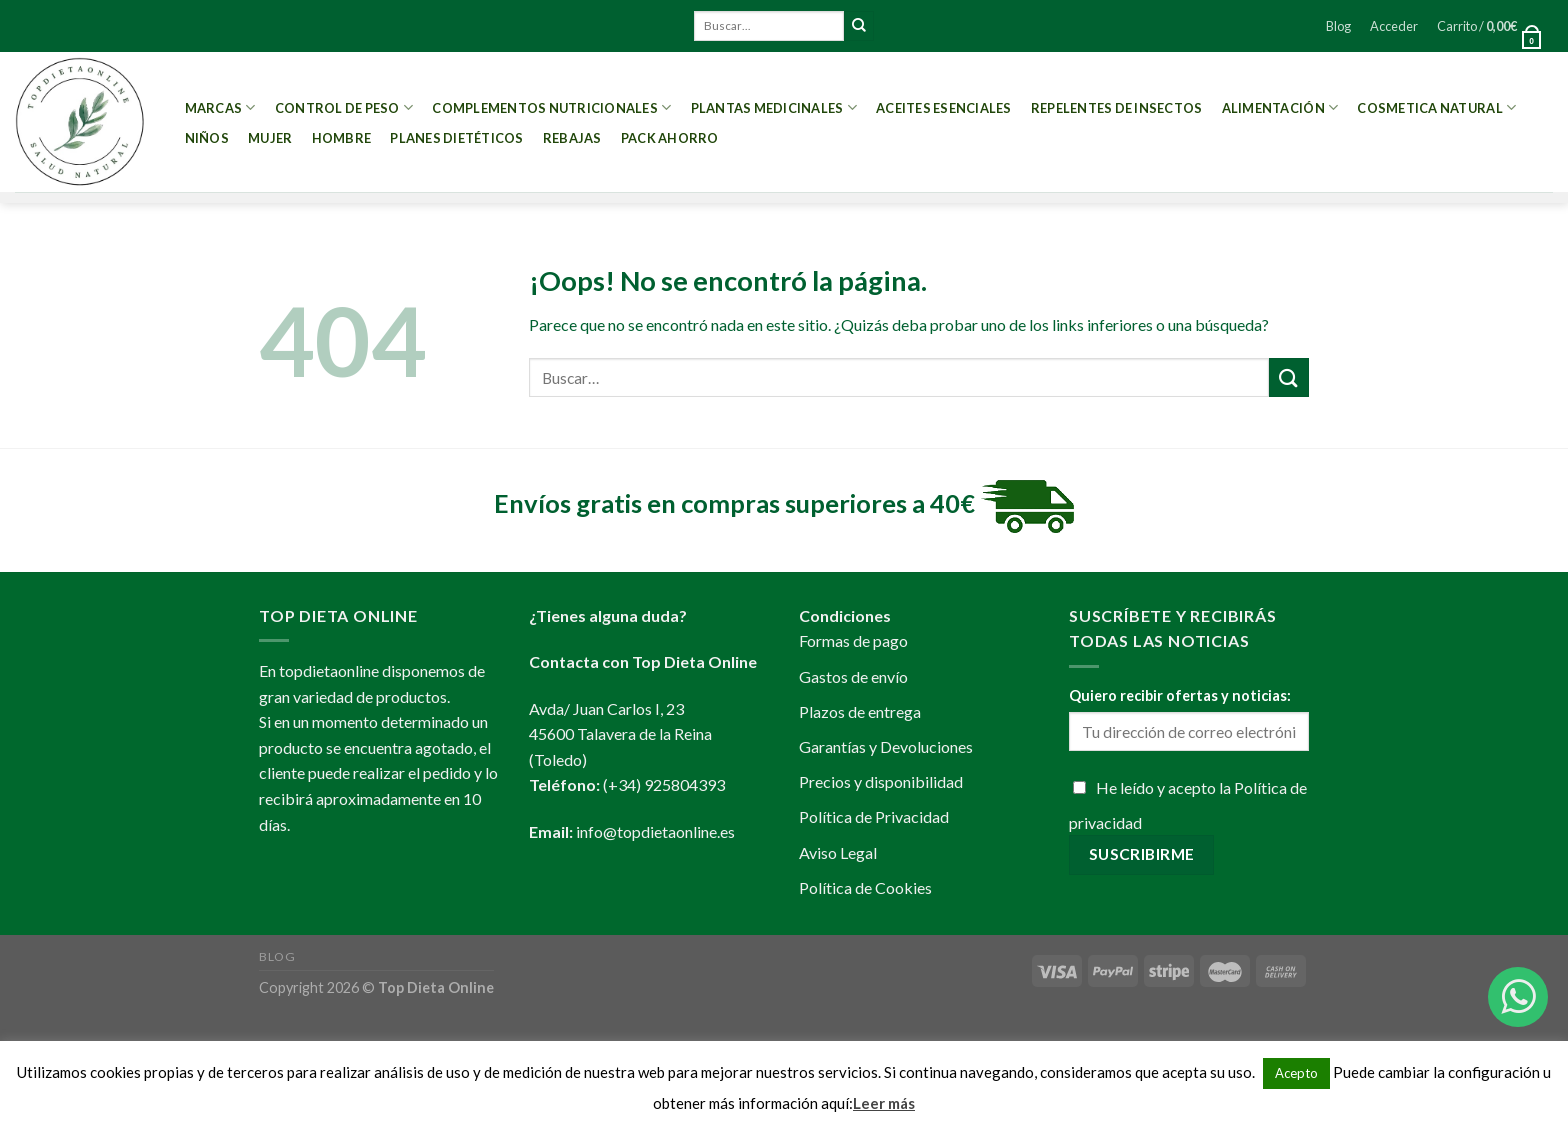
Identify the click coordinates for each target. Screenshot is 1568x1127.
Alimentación (1280, 107)
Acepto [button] (1296, 1073)
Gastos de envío (853, 676)
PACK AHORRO (670, 138)
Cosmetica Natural (1436, 107)
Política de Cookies (865, 887)
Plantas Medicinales (774, 107)
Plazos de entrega (860, 711)
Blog (1338, 26)
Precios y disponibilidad (881, 781)
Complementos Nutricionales (551, 107)
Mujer (270, 138)
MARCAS (220, 107)
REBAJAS (572, 138)
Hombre (342, 138)
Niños (207, 138)
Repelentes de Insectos (1117, 108)
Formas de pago (853, 640)
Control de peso (344, 107)
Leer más (884, 1103)
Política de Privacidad (874, 816)
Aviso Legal (838, 852)
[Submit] (859, 26)
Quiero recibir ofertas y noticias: (1180, 695)
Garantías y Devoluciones (886, 746)
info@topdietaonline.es (655, 831)
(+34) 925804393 (664, 784)
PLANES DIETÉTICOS (456, 138)
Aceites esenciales (944, 108)
